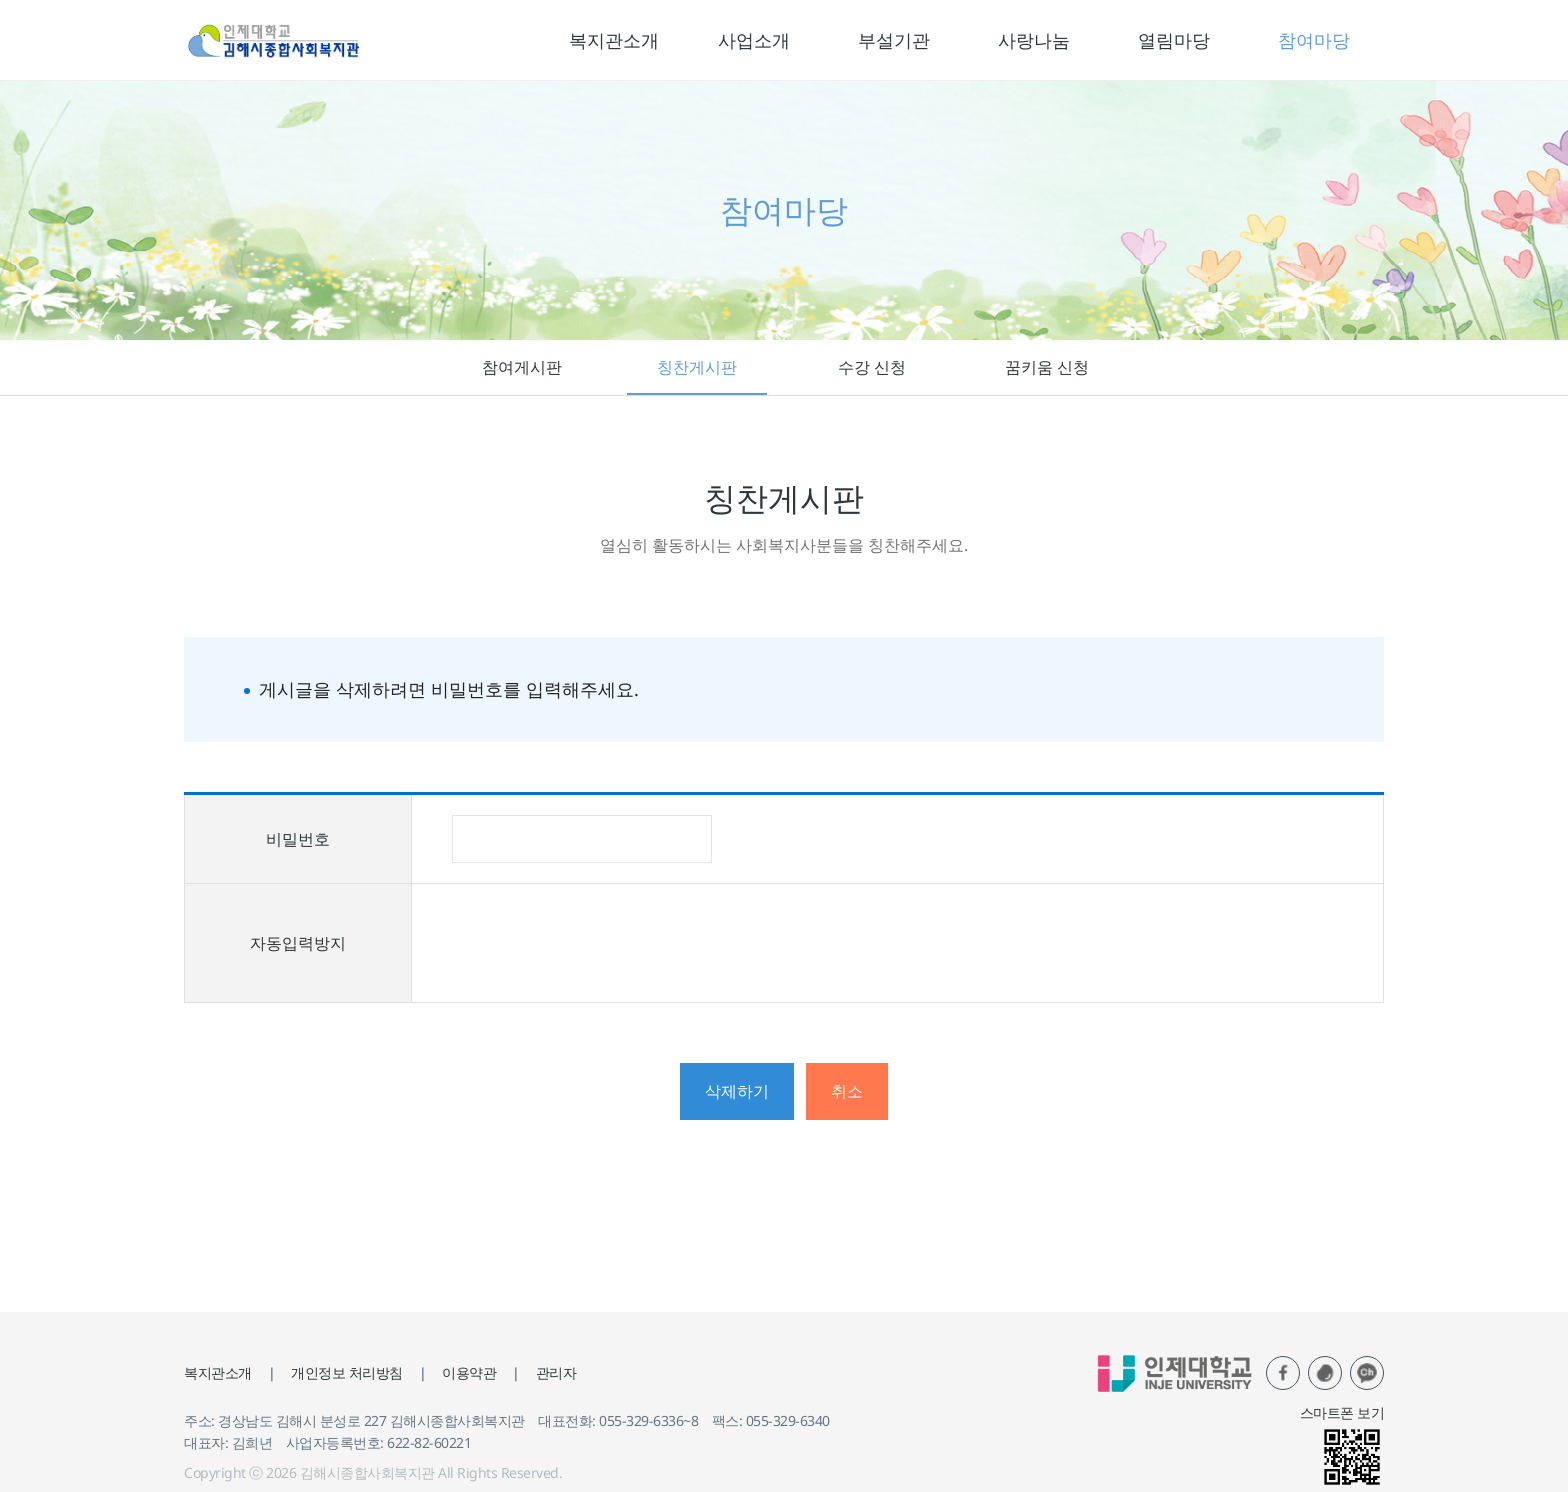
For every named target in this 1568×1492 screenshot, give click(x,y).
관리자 (556, 1372)
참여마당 (1314, 40)
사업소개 (754, 40)
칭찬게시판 (697, 367)
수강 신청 (872, 367)
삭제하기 (737, 1091)
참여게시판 (522, 367)
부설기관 (894, 40)
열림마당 (1174, 40)
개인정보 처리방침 (347, 1372)
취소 (847, 1091)
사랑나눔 (1034, 40)
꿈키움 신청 (1047, 367)
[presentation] (604, 943)
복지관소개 (614, 40)
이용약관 (469, 1372)
